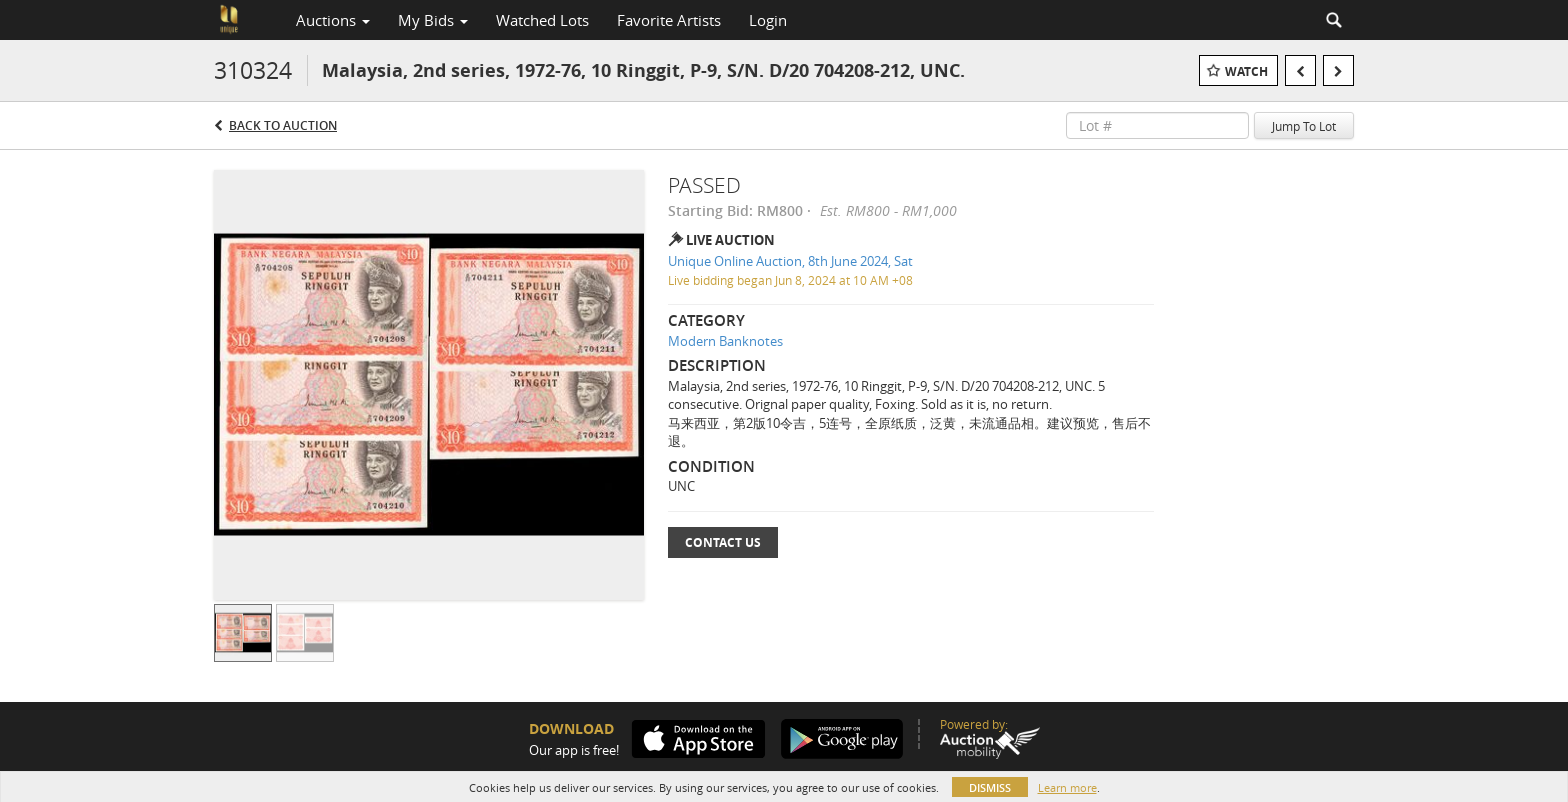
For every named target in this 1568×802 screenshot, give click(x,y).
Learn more (1067, 787)
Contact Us (723, 542)
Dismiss (990, 787)
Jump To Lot (1304, 126)
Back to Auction (283, 125)
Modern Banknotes (725, 341)
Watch (1246, 71)
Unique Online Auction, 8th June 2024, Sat (790, 261)
